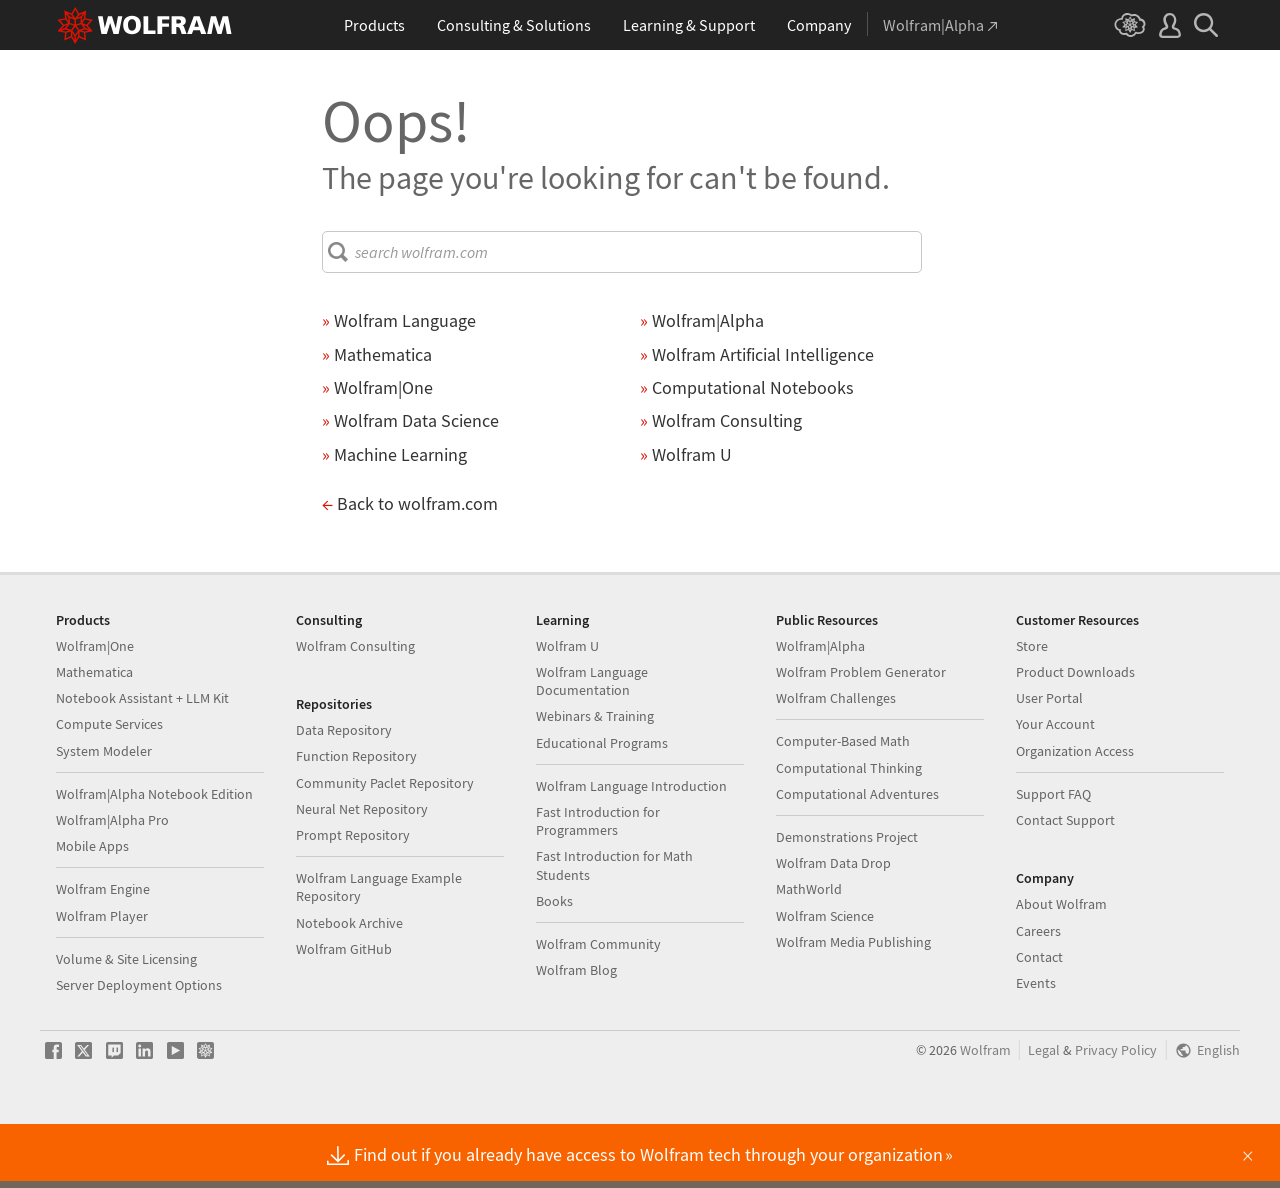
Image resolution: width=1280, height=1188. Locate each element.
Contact (1039, 1021)
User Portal (1049, 762)
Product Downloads (1075, 736)
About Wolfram (1061, 968)
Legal (1044, 1114)
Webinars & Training (595, 780)
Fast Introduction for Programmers (598, 885)
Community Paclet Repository (385, 847)
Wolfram (985, 1114)
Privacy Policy (1116, 1114)
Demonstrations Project (847, 901)
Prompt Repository (353, 899)
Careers (1038, 995)
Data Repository (344, 794)
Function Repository (356, 820)
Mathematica (94, 736)
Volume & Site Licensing (126, 1023)
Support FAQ (1053, 858)
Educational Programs (602, 807)
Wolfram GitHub (344, 1013)
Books (554, 965)
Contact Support (1065, 884)
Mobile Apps (92, 910)
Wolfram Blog (576, 1034)
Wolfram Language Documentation (592, 745)
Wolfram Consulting (355, 710)
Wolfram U (567, 710)
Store (1032, 710)
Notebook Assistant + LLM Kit (142, 762)
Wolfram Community (598, 1008)
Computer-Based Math (843, 805)
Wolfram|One (95, 710)
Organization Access (1075, 815)
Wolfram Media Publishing (853, 1006)
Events (1036, 1047)
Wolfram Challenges (836, 762)
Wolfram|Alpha (820, 710)
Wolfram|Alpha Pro (112, 884)
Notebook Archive (349, 987)
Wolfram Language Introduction (631, 850)
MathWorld (809, 953)
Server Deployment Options (139, 1049)
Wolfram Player (102, 980)
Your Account (1055, 788)
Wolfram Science (825, 980)
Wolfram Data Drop (833, 927)
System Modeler (104, 815)
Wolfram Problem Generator (861, 736)
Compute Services (109, 788)
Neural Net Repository (362, 873)
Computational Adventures (857, 858)
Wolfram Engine (103, 953)
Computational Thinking (849, 832)
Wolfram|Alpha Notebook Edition (154, 858)
